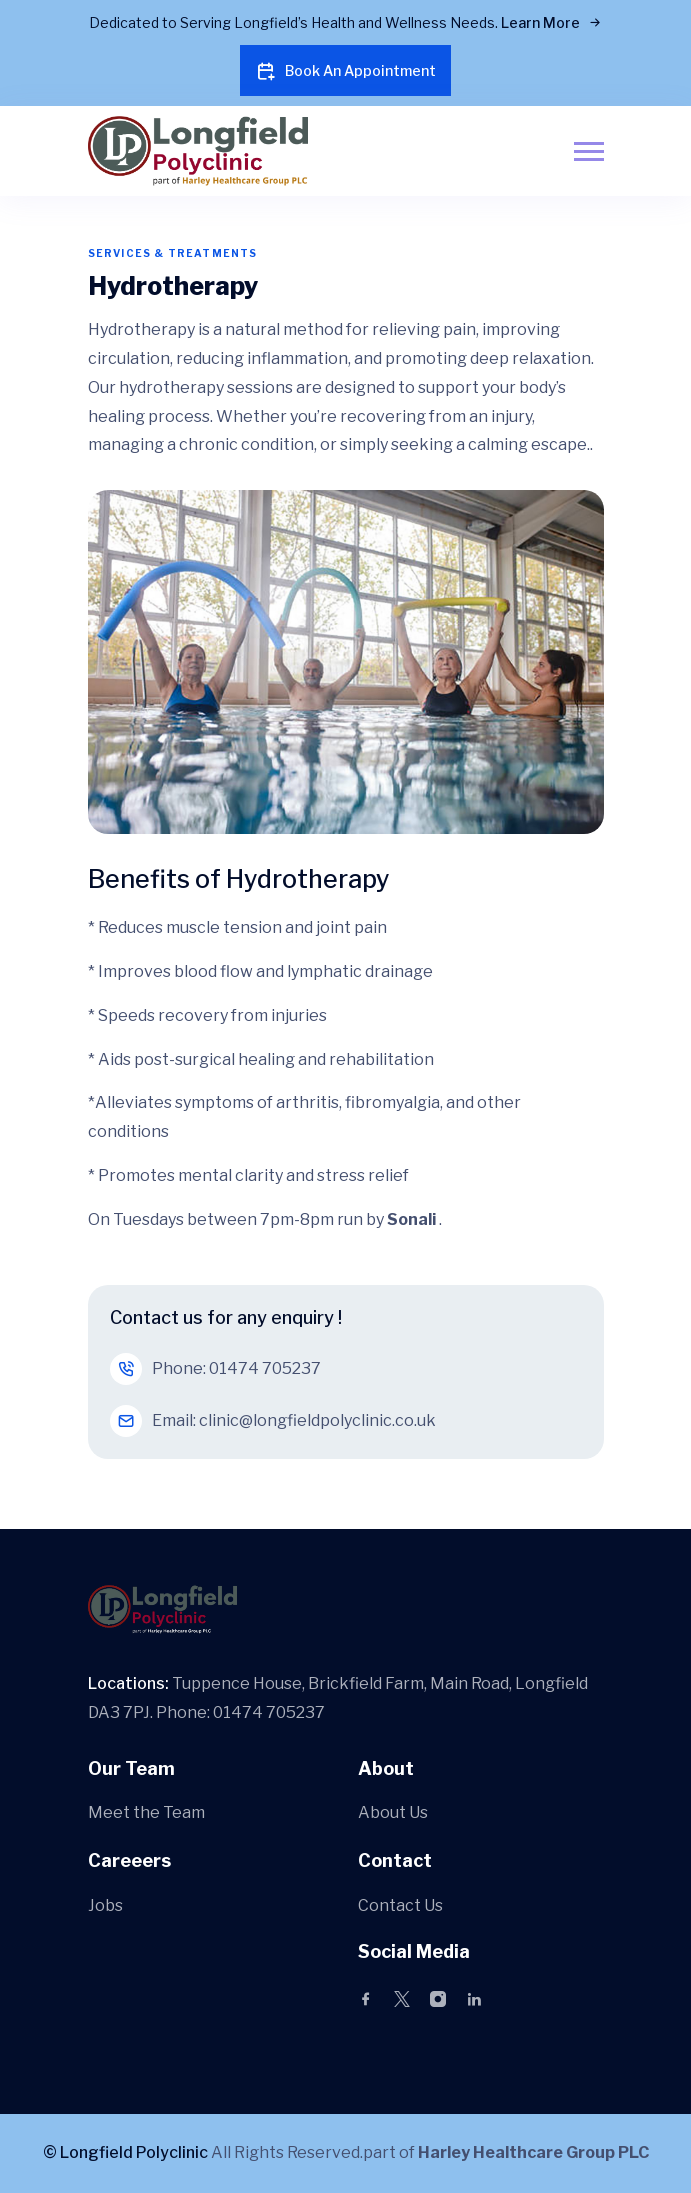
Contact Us (400, 1905)
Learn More (551, 22)
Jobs (105, 1905)
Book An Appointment (345, 71)
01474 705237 (265, 1368)
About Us (393, 1812)
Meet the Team (146, 1812)
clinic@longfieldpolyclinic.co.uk (317, 1420)
